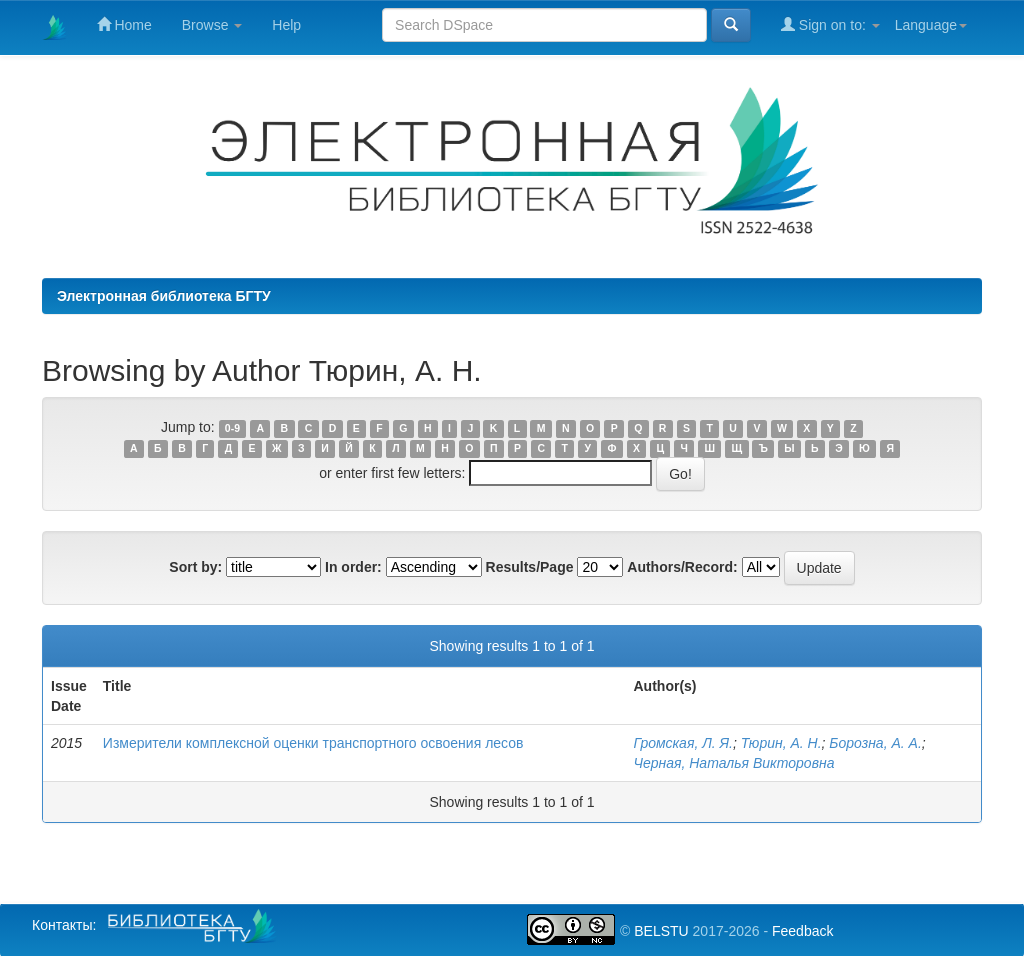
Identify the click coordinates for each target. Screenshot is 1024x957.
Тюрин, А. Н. (781, 743)
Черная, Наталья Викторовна (734, 763)
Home (124, 24)
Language (931, 25)
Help (286, 25)
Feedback (802, 931)
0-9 (232, 428)
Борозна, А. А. (875, 743)
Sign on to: (830, 24)
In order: (353, 567)
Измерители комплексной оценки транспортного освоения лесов (313, 743)
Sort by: (195, 567)
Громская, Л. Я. (683, 743)
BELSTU (661, 931)
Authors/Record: (682, 567)
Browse (212, 25)
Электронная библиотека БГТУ (164, 296)
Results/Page (530, 567)
